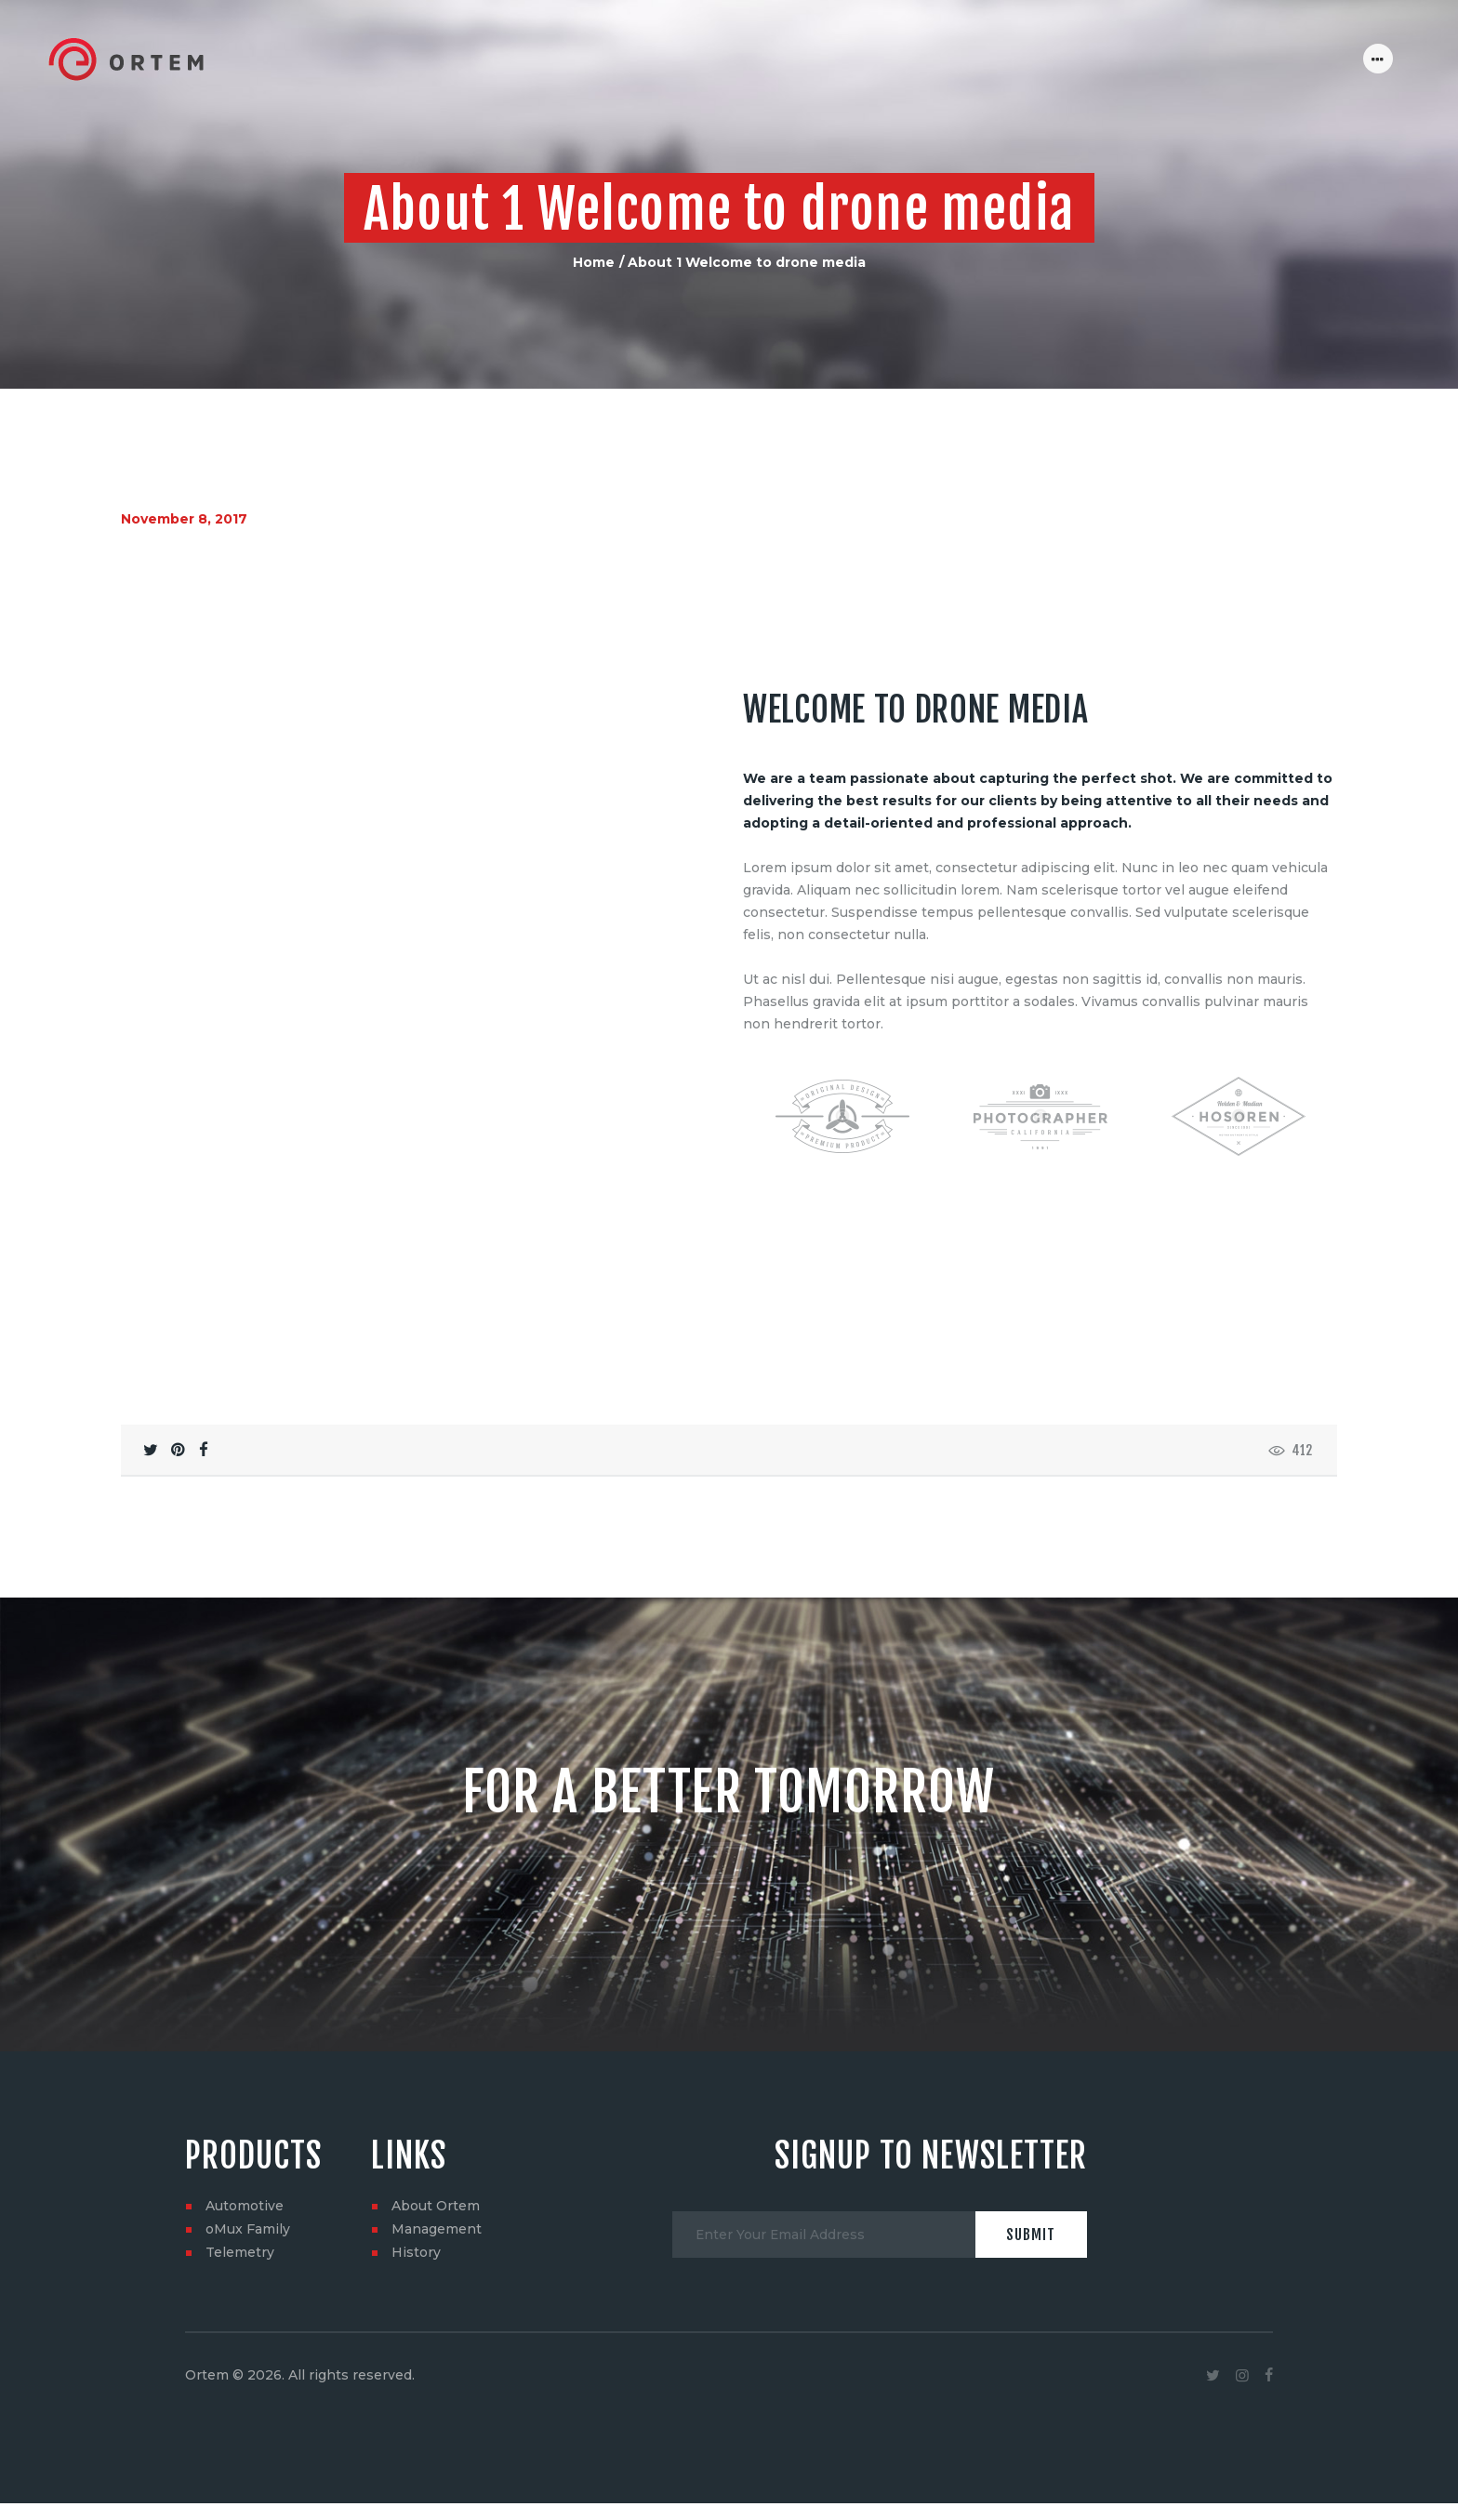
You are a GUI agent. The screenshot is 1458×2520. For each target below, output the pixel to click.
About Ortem (435, 2176)
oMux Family (247, 2199)
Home (594, 262)
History (416, 2222)
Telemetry (239, 2222)
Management (436, 2199)
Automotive (244, 2176)
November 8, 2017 (184, 519)
